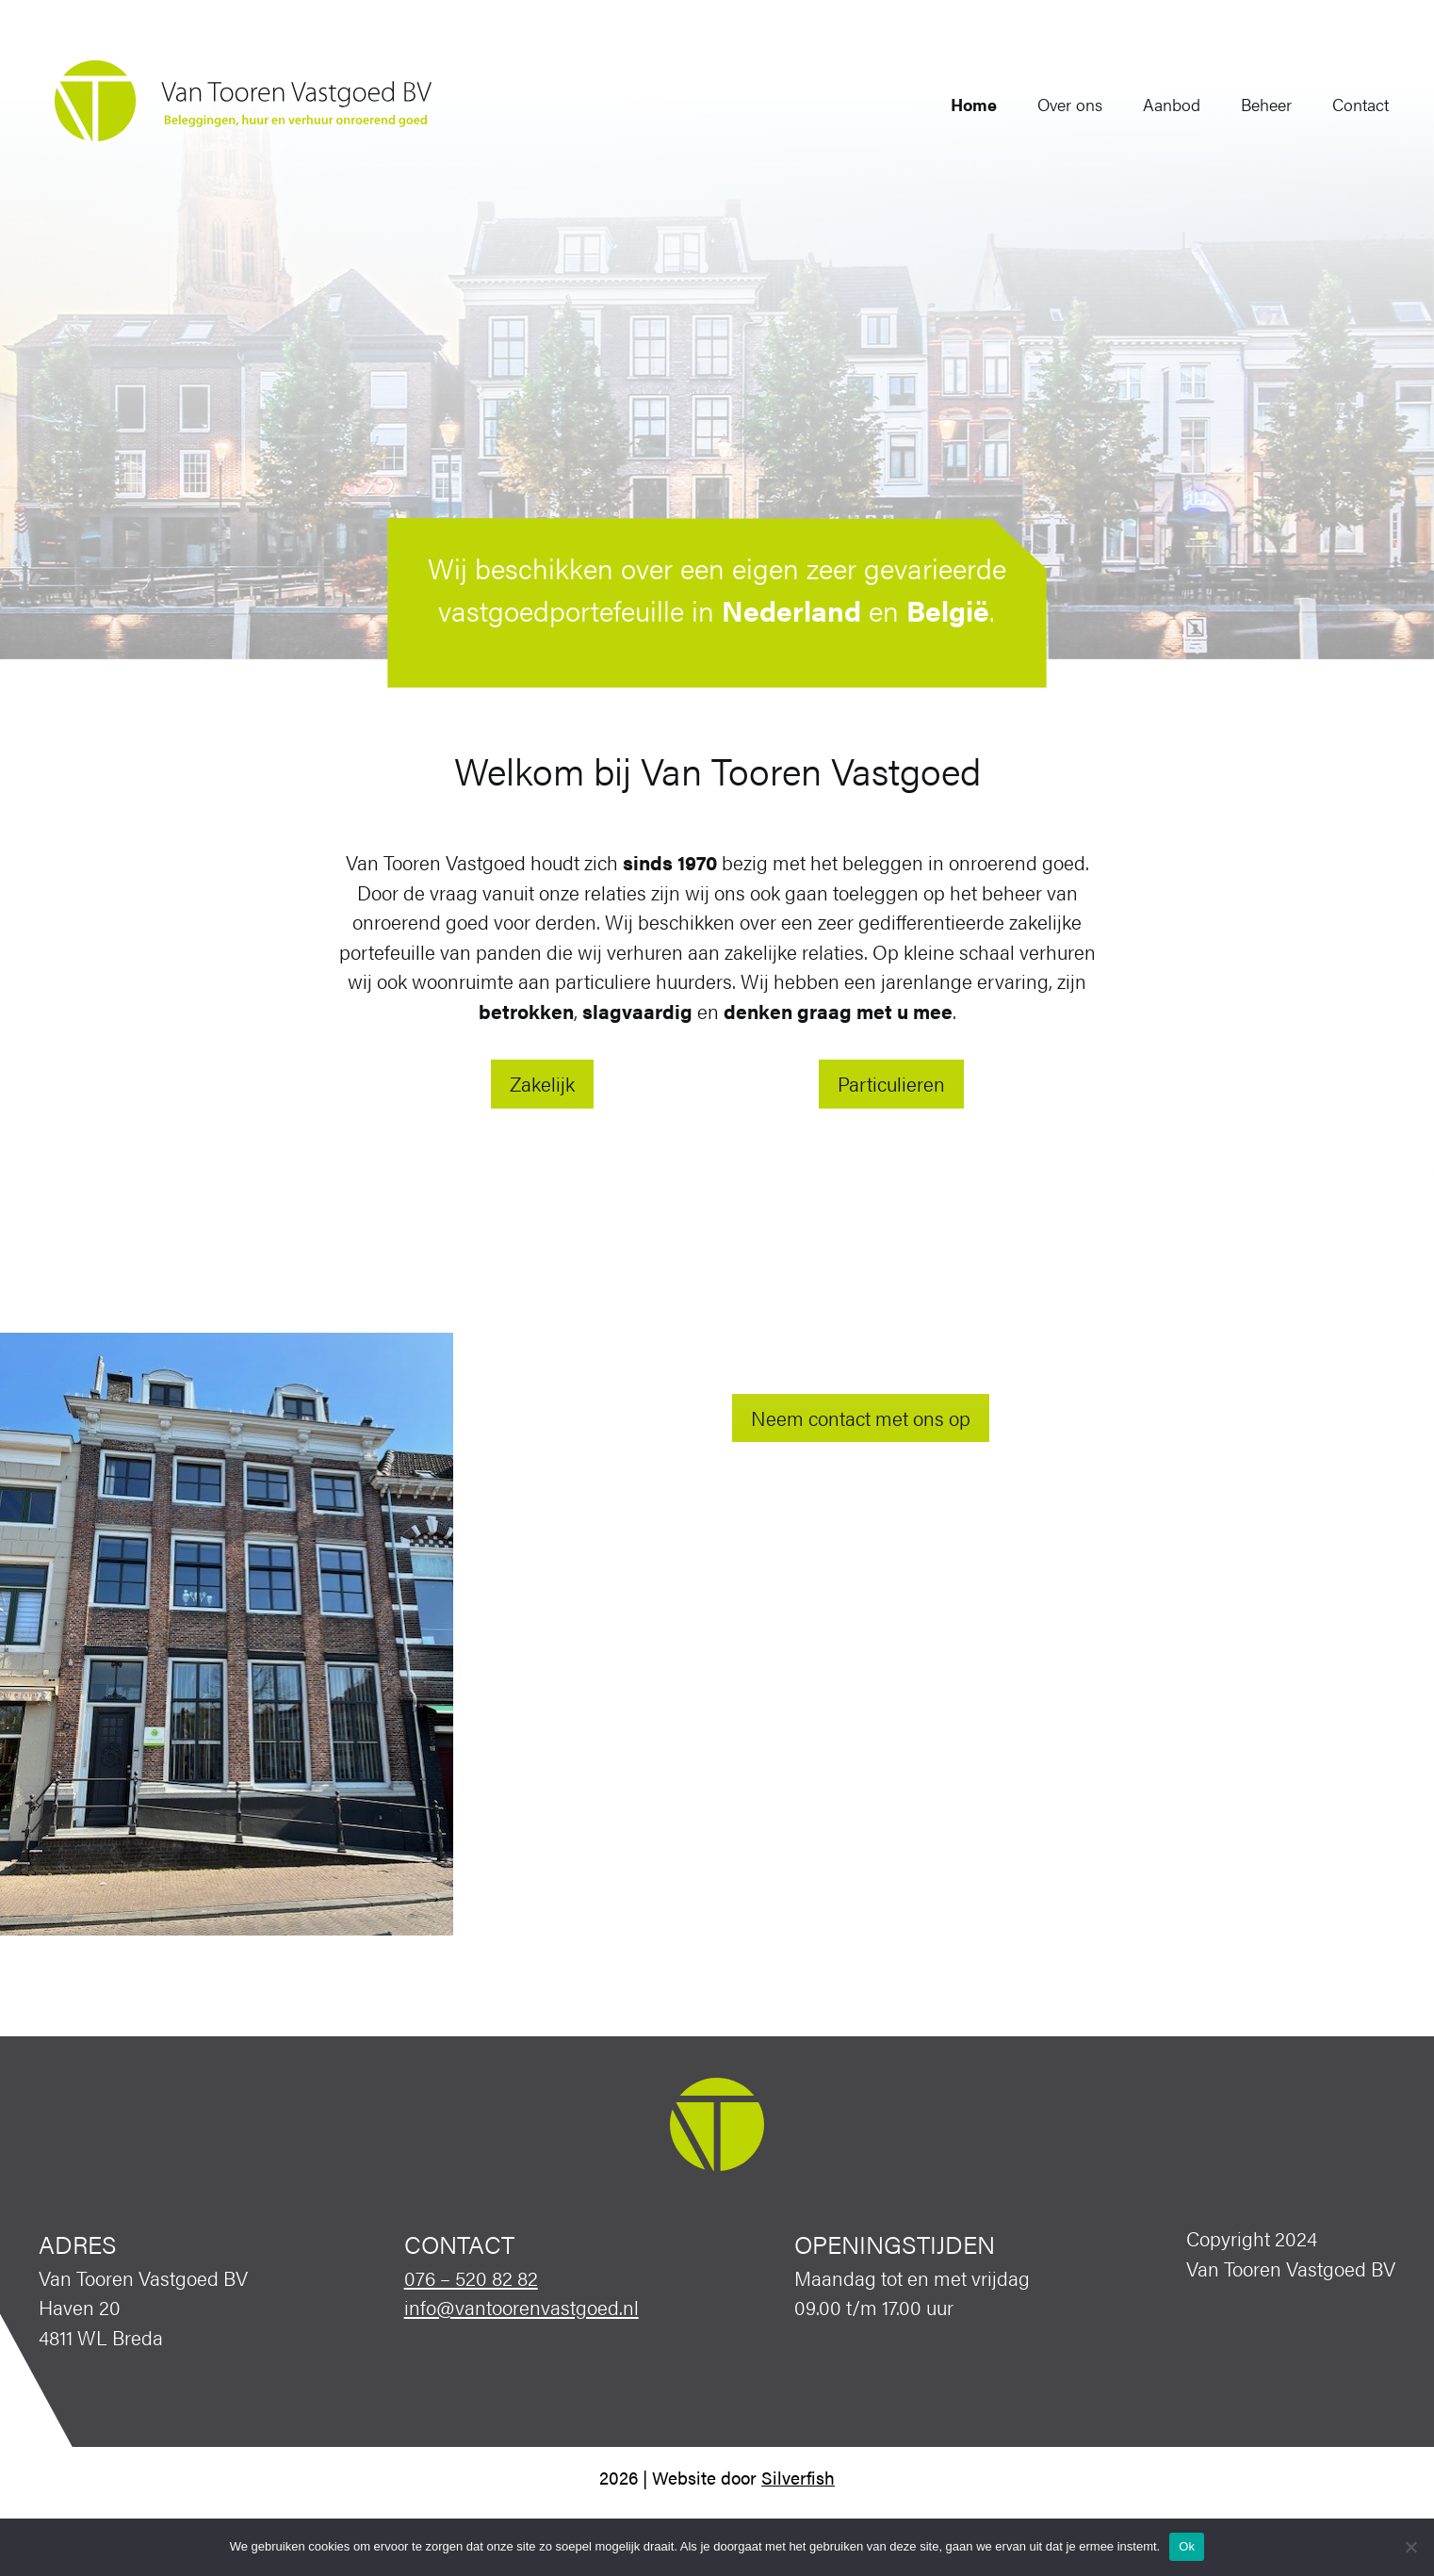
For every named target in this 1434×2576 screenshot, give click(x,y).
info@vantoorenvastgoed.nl (521, 2306)
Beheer (1250, 104)
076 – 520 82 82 (471, 2277)
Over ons (1053, 104)
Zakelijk (542, 1083)
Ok (1187, 2546)
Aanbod (1155, 104)
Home (958, 104)
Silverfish (798, 2477)
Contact (1344, 104)
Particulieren (891, 1083)
